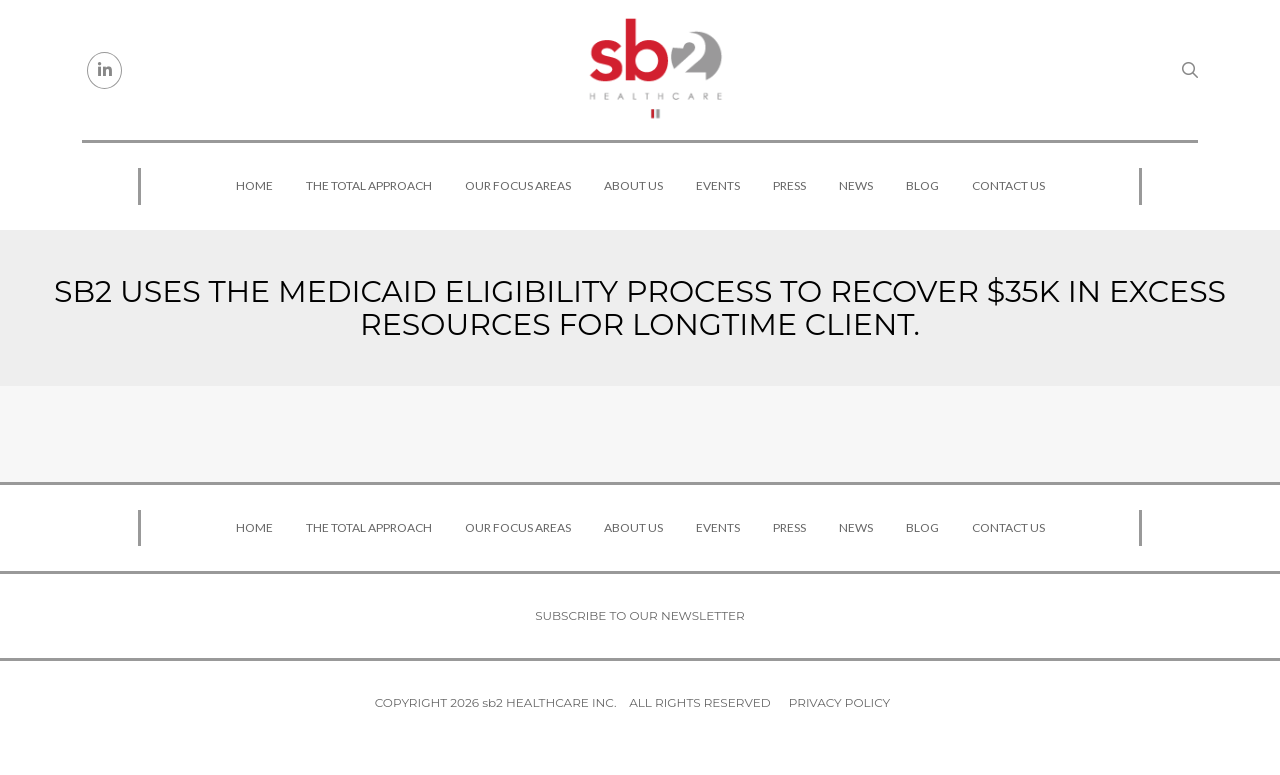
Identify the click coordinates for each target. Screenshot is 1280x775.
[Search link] (1190, 70)
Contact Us (1008, 185)
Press (789, 185)
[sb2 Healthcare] (655, 70)
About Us (633, 185)
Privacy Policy (839, 702)
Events (718, 185)
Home (254, 185)
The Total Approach (369, 185)
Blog (922, 185)
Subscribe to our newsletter (640, 615)
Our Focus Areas (518, 185)
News (856, 185)
